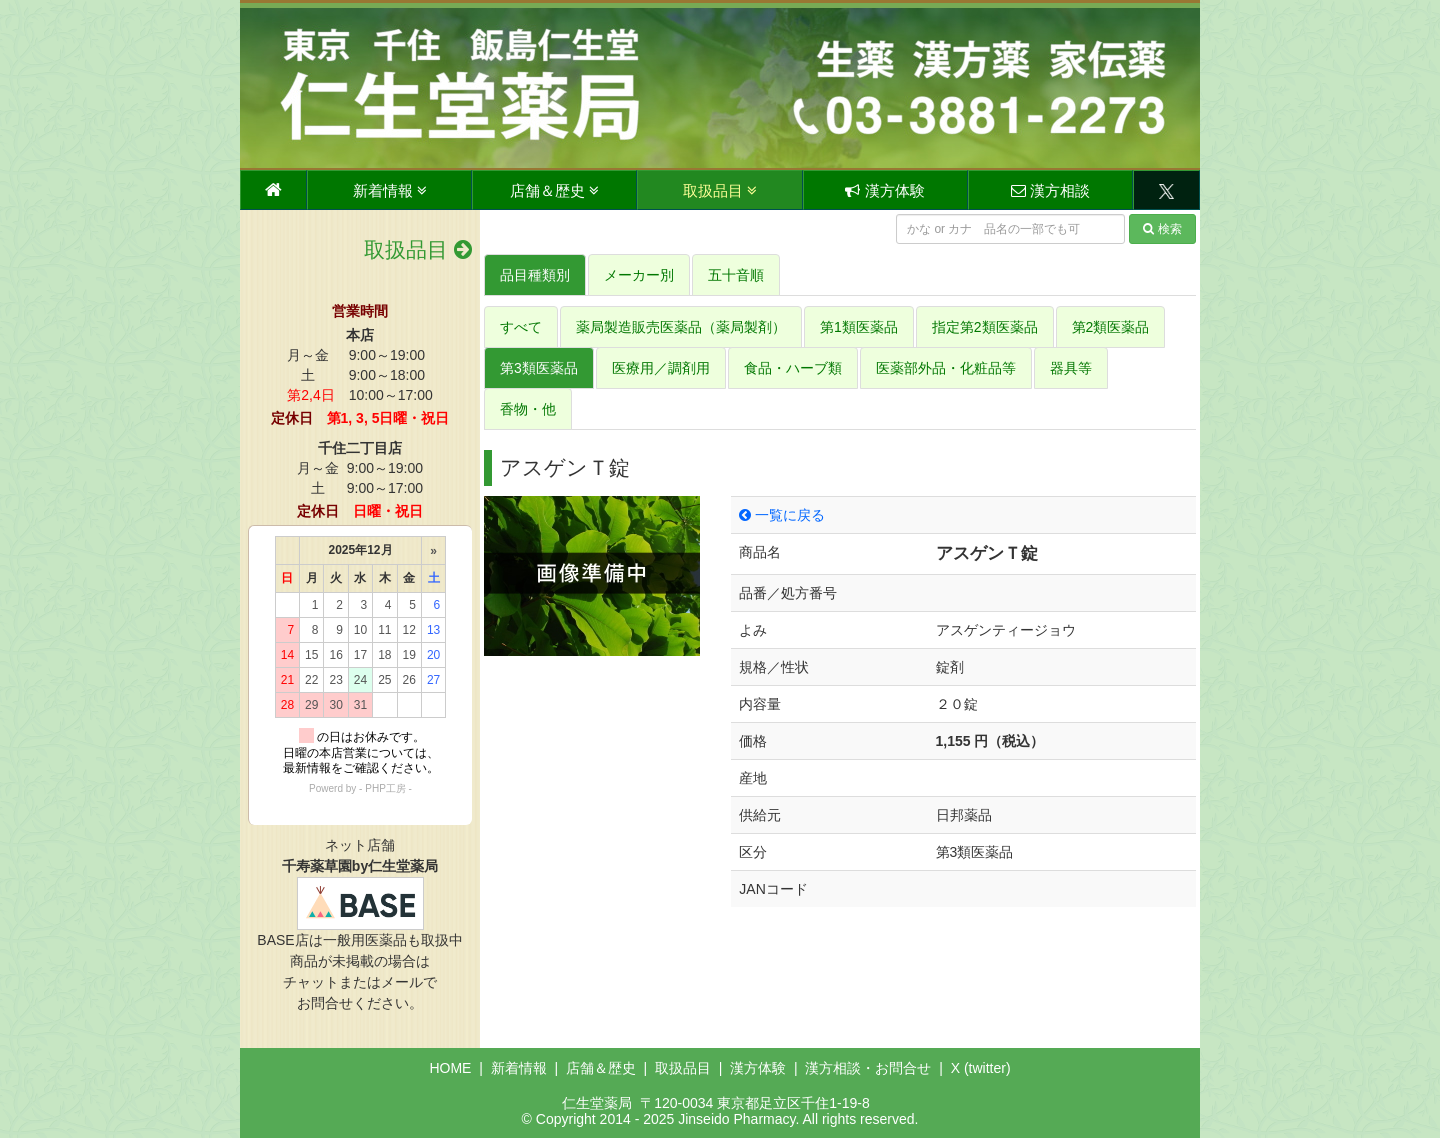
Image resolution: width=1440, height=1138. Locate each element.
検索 (1162, 229)
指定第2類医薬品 (985, 327)
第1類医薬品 (859, 327)
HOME (450, 1068)
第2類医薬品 (1111, 327)
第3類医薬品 (539, 368)
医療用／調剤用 (661, 368)
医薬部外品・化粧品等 (946, 368)
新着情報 (390, 190)
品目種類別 (535, 275)
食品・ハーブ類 (793, 368)
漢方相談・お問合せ (868, 1068)
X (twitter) (981, 1068)
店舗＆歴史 (554, 190)
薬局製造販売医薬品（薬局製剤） (681, 327)
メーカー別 (639, 275)
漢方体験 (884, 190)
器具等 (1071, 368)
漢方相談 (1050, 190)
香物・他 (528, 409)
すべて (521, 327)
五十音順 (736, 275)
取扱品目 (720, 190)
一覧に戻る (782, 515)
